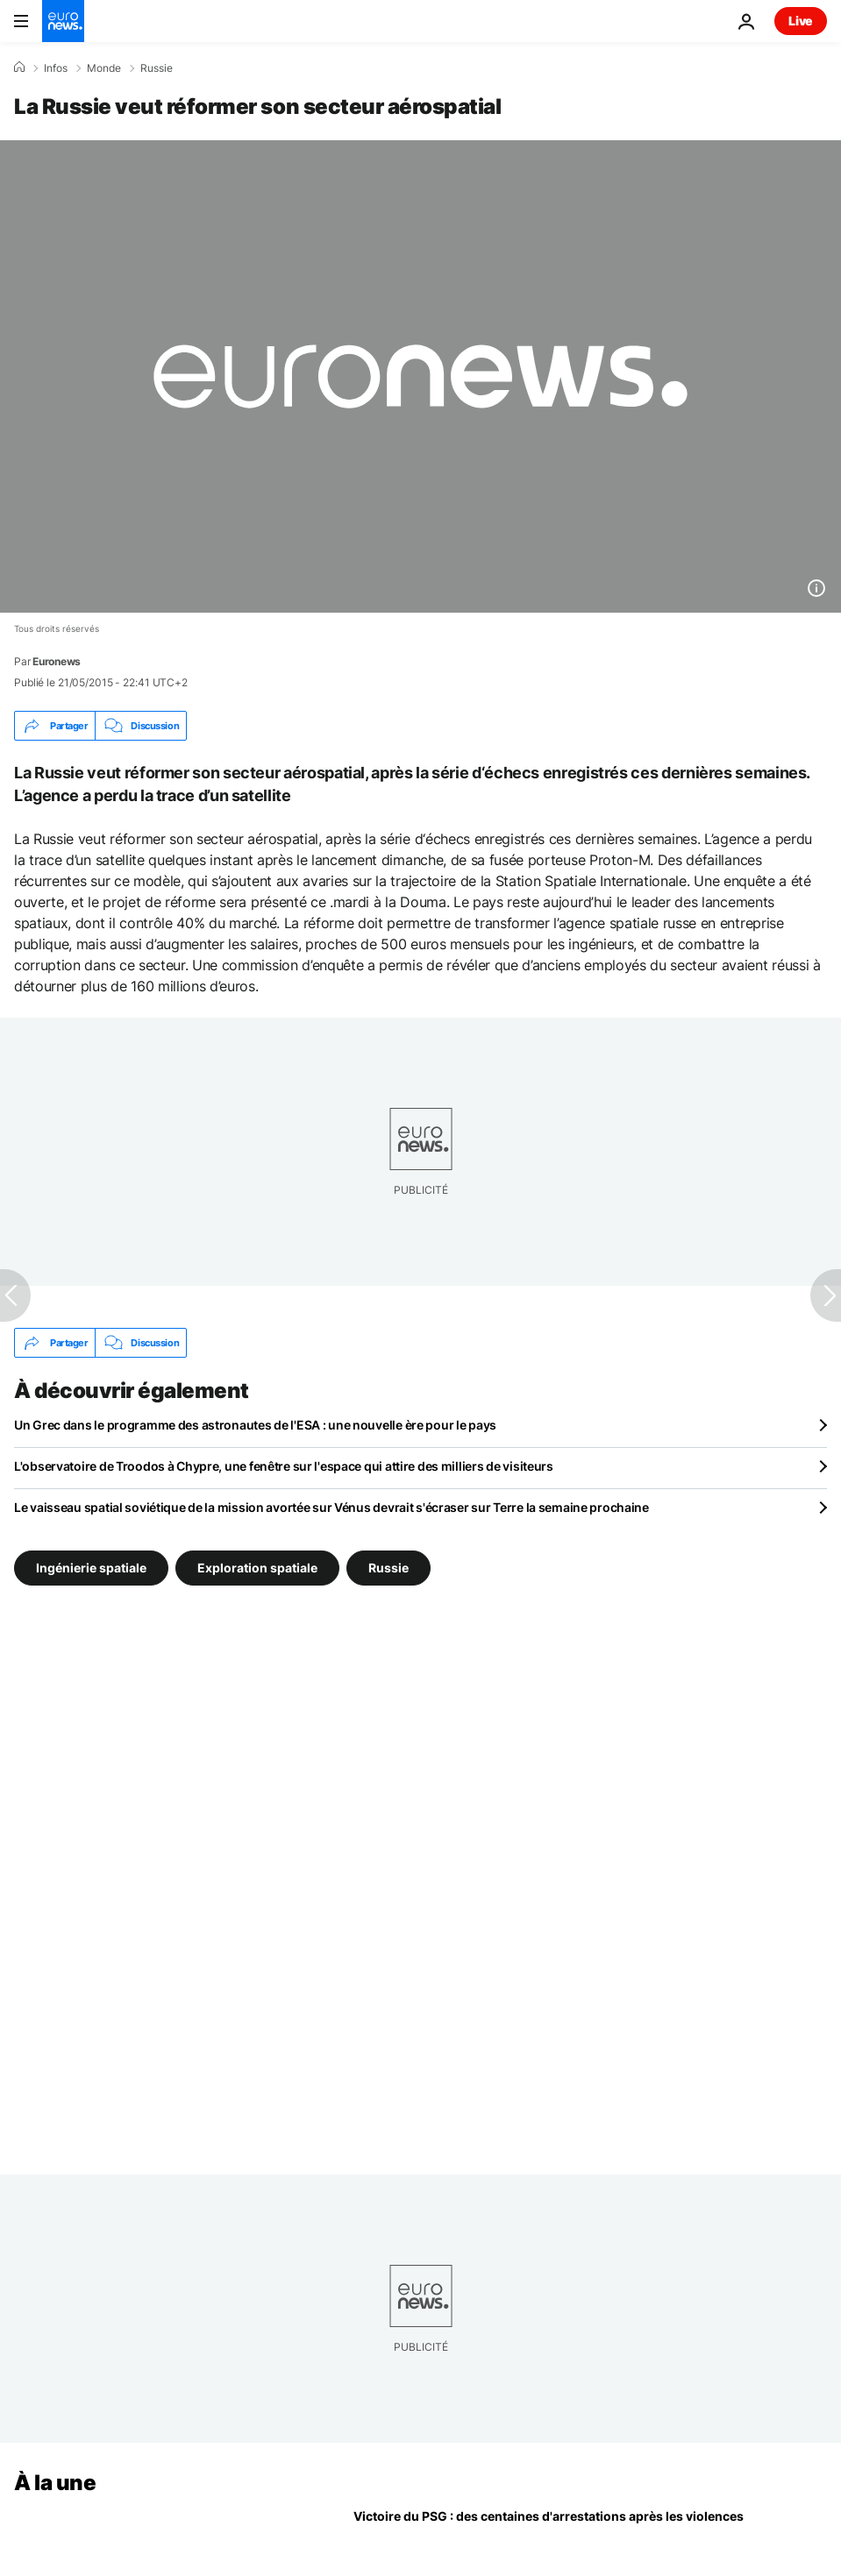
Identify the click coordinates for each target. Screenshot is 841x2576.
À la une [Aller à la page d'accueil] (55, 2482)
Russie (156, 68)
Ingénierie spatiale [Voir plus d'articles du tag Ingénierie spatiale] (91, 1567)
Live (800, 20)
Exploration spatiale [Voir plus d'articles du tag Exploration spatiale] (257, 1567)
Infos (56, 68)
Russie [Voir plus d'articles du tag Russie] (388, 1567)
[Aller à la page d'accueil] (63, 21)
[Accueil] (19, 67)
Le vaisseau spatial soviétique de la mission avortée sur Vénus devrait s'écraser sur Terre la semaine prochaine (331, 1507)
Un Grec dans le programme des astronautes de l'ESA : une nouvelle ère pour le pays (255, 1424)
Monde (104, 68)
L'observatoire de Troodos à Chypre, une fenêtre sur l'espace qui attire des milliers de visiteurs (283, 1465)
